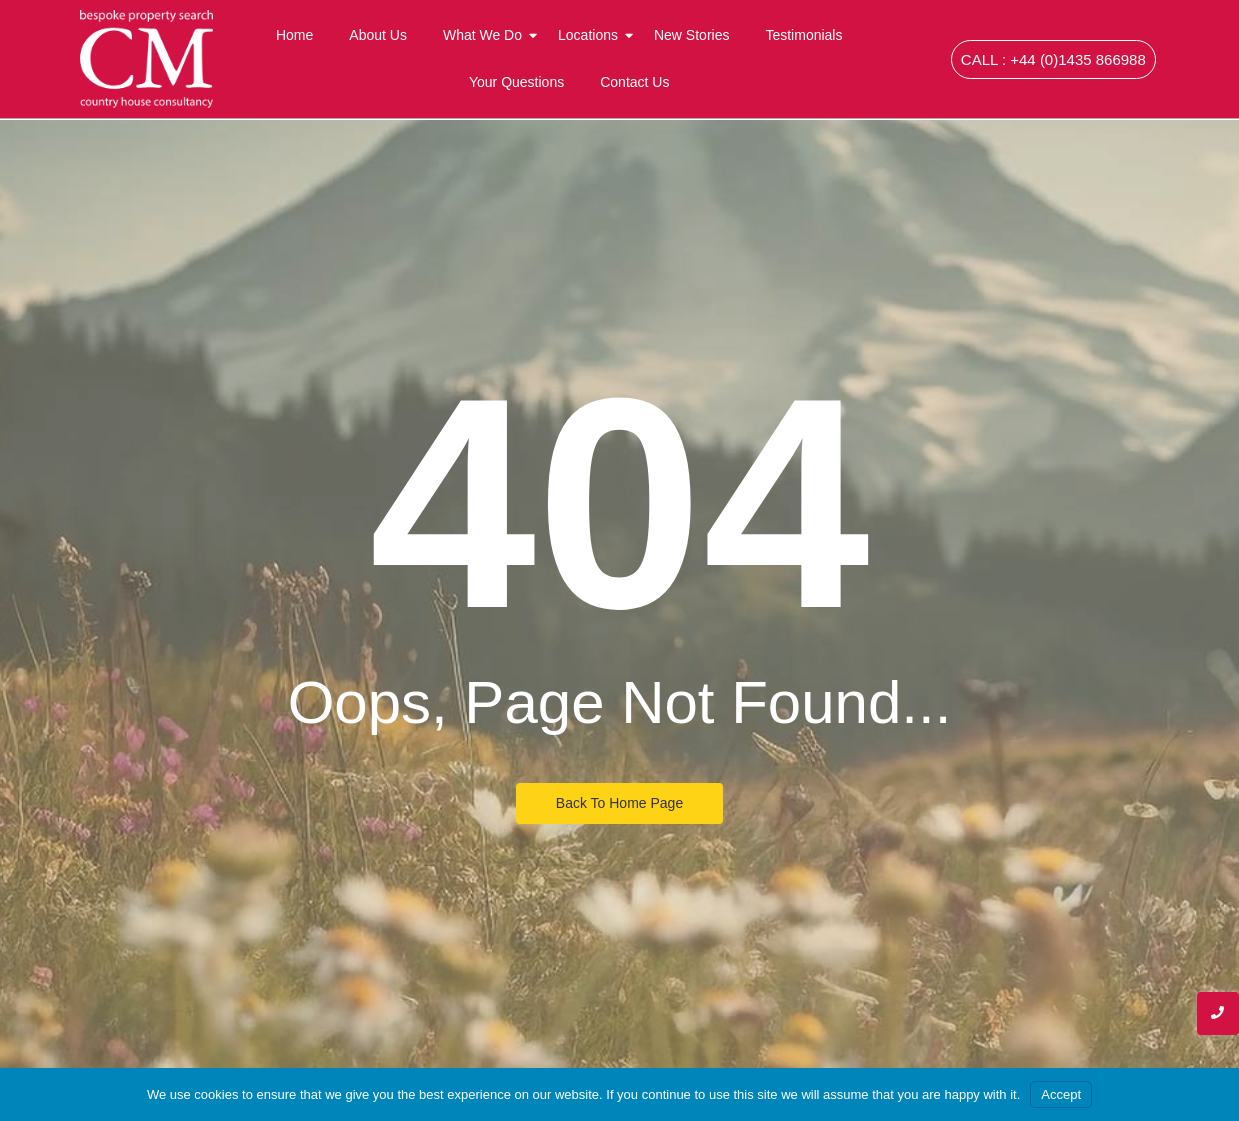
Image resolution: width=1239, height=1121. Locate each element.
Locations (592, 35)
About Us (378, 35)
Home (294, 35)
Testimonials (803, 35)
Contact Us (634, 82)
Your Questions (516, 82)
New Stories (691, 35)
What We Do (486, 35)
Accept (1061, 1094)
